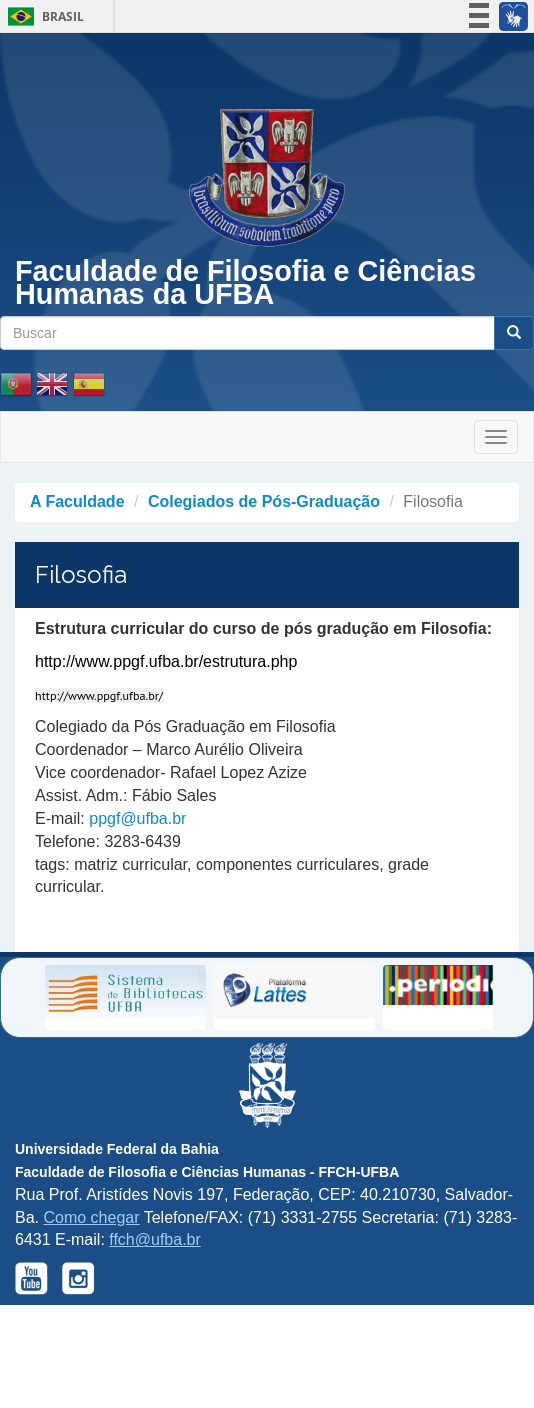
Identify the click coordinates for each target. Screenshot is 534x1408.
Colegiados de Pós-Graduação (264, 501)
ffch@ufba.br (155, 1239)
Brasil (42, 16)
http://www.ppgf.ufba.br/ (99, 695)
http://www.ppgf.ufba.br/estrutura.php (166, 661)
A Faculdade (77, 501)
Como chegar (91, 1217)
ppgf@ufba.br (137, 818)
